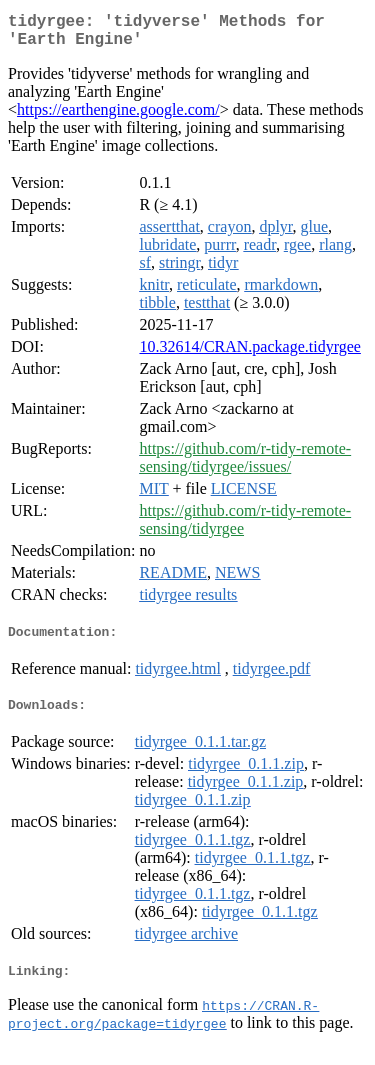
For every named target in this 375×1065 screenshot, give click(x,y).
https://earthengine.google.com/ (118, 117)
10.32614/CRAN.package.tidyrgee (249, 354)
